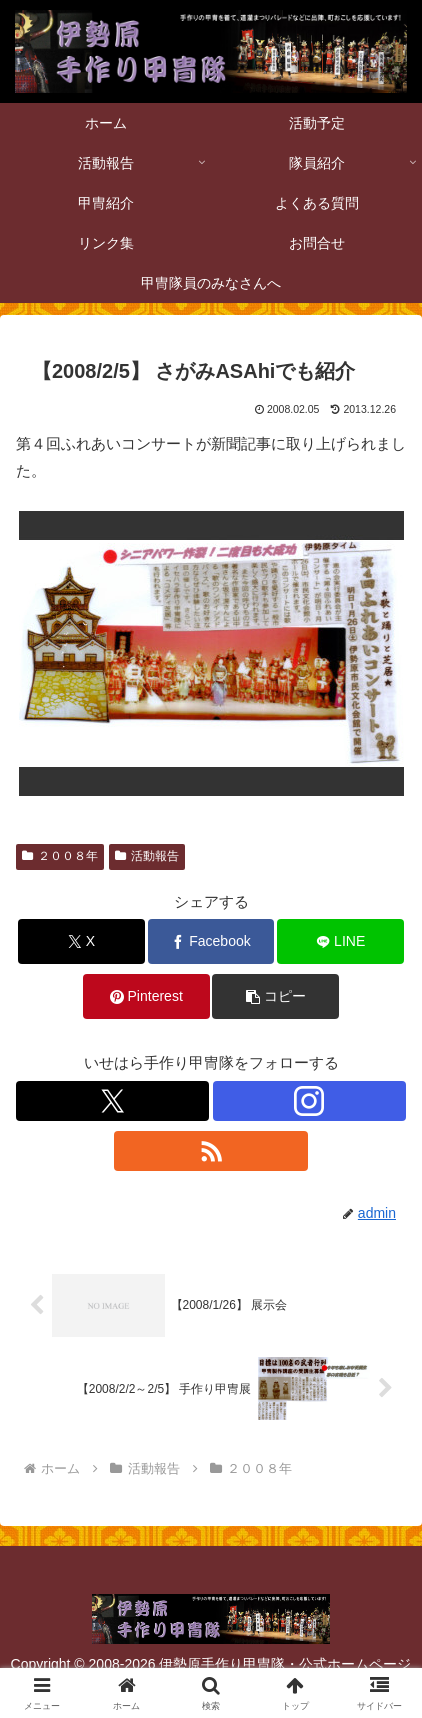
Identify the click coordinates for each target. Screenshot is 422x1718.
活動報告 (147, 856)
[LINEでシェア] (340, 941)
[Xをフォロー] (112, 1101)
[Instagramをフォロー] (309, 1101)
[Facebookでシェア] (211, 941)
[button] (275, 996)
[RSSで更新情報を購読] (210, 1151)
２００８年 (60, 856)
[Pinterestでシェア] (146, 996)
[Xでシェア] (81, 941)
